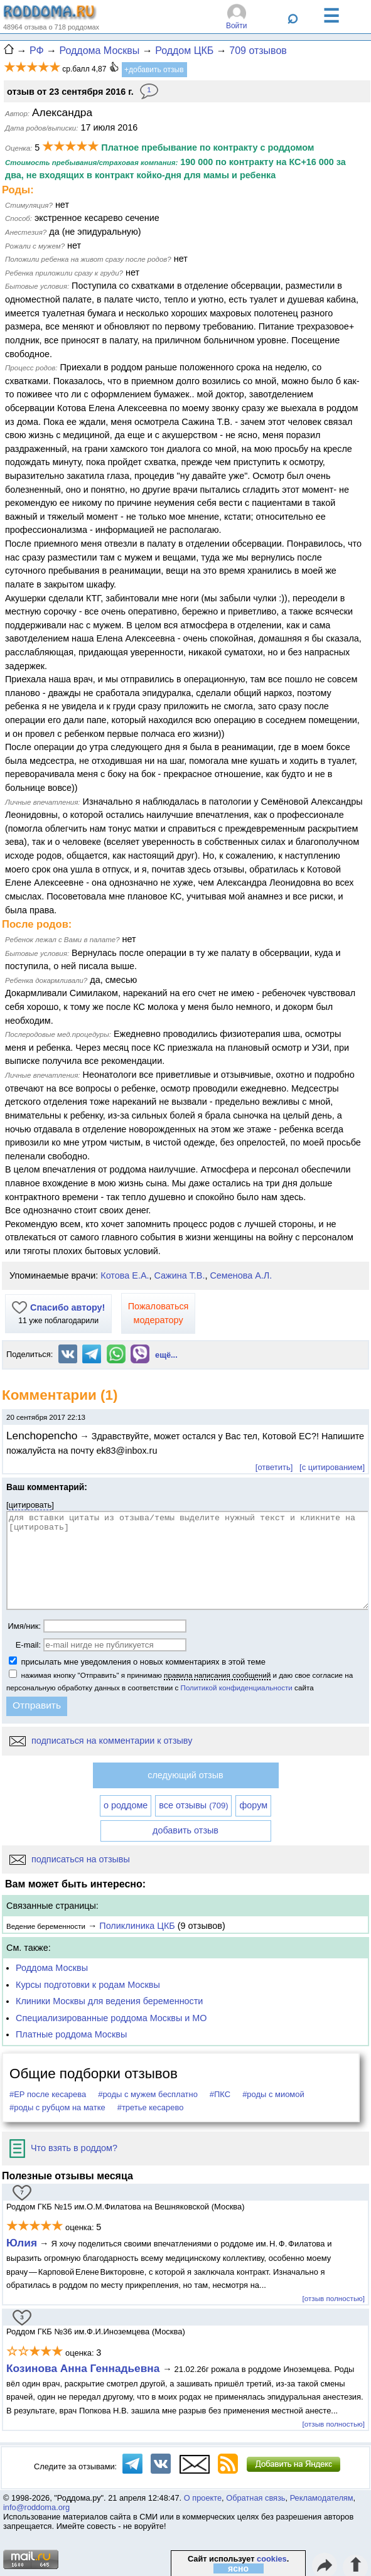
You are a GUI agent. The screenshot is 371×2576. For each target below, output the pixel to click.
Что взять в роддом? (63, 2148)
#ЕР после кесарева (47, 2094)
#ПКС (220, 2094)
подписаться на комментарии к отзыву (100, 1741)
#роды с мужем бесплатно (148, 2094)
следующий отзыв (185, 1775)
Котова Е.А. (124, 1275)
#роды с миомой (273, 2094)
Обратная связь (255, 2498)
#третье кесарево (150, 2107)
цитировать (30, 1505)
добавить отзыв (185, 1830)
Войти (236, 25)
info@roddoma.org (36, 2507)
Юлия (21, 2242)
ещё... (166, 1355)
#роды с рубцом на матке (57, 2107)
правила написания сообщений (217, 1675)
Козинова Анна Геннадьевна (84, 2368)
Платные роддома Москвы (71, 2034)
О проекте (203, 2498)
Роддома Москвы (52, 1968)
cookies (272, 2558)
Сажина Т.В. (179, 1275)
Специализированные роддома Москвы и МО (111, 2018)
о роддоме (126, 1805)
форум (253, 1805)
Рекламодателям (321, 2498)
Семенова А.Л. (241, 1275)
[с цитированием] (332, 1467)
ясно (238, 2568)
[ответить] (274, 1467)
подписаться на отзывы (69, 1859)
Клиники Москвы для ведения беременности (109, 2001)
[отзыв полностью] (334, 2298)
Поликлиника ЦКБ (137, 1926)
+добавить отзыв (154, 69)
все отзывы (193, 1805)
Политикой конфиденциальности (237, 1687)
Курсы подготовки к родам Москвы (88, 1985)
